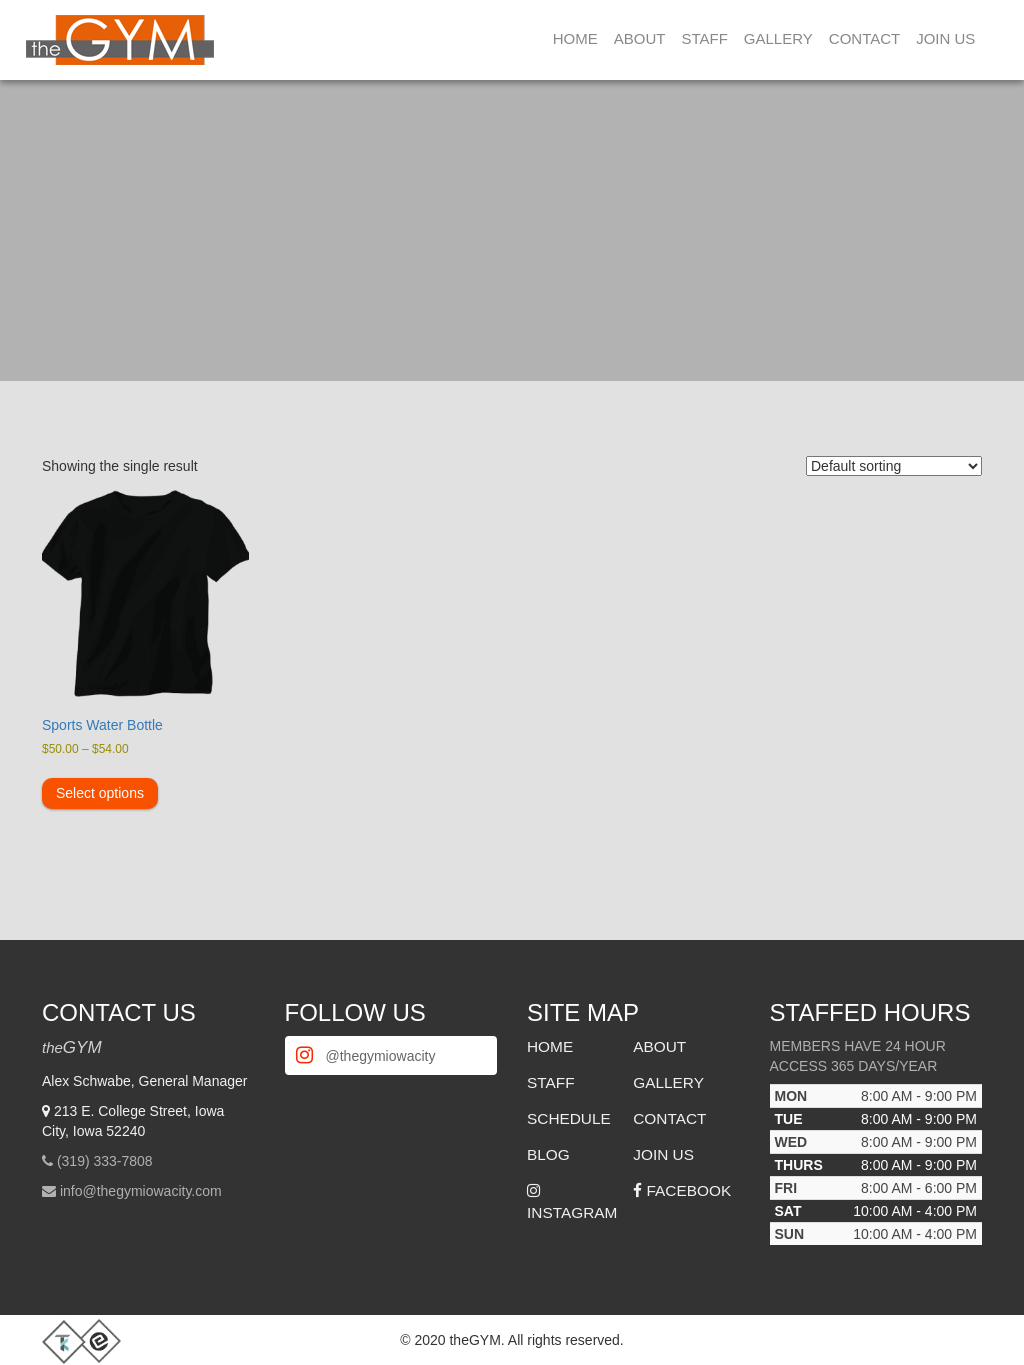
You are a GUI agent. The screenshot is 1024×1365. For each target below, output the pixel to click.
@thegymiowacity (381, 1056)
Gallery (778, 38)
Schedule (569, 1118)
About (640, 38)
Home (575, 38)
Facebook (682, 1190)
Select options (100, 793)
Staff (704, 38)
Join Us (945, 38)
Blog (548, 1154)
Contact (864, 38)
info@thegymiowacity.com (141, 1191)
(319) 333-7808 (105, 1161)
